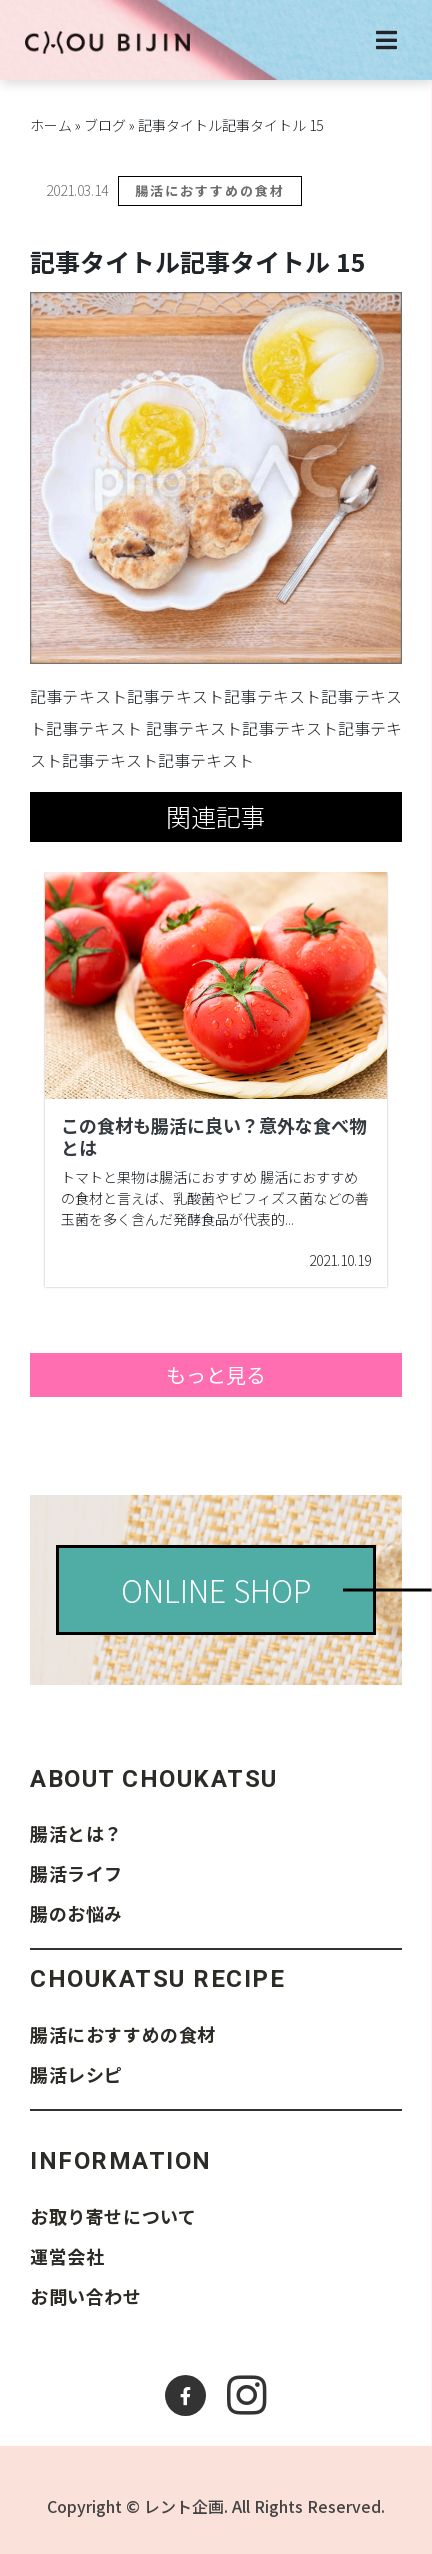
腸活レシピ (76, 2074)
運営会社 (67, 2256)
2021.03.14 (77, 190)
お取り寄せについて (113, 2216)
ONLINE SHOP (216, 1590)
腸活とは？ (76, 1833)
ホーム (51, 125)
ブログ (105, 125)
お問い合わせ (86, 2296)
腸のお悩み (76, 1913)
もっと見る (216, 1374)
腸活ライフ (76, 1873)
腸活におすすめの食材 (210, 190)
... (289, 1219)
